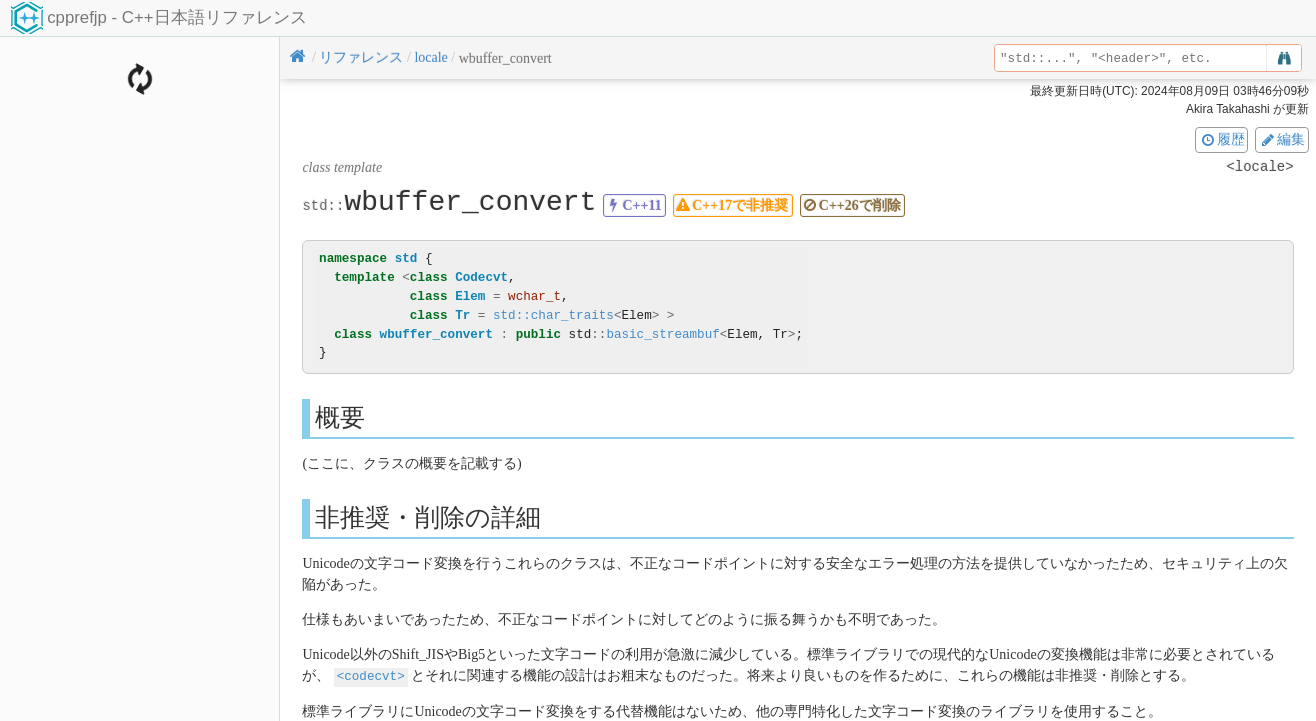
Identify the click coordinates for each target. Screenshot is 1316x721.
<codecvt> (371, 675)
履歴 (1222, 139)
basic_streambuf (662, 334)
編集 (1282, 139)
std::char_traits (553, 315)
